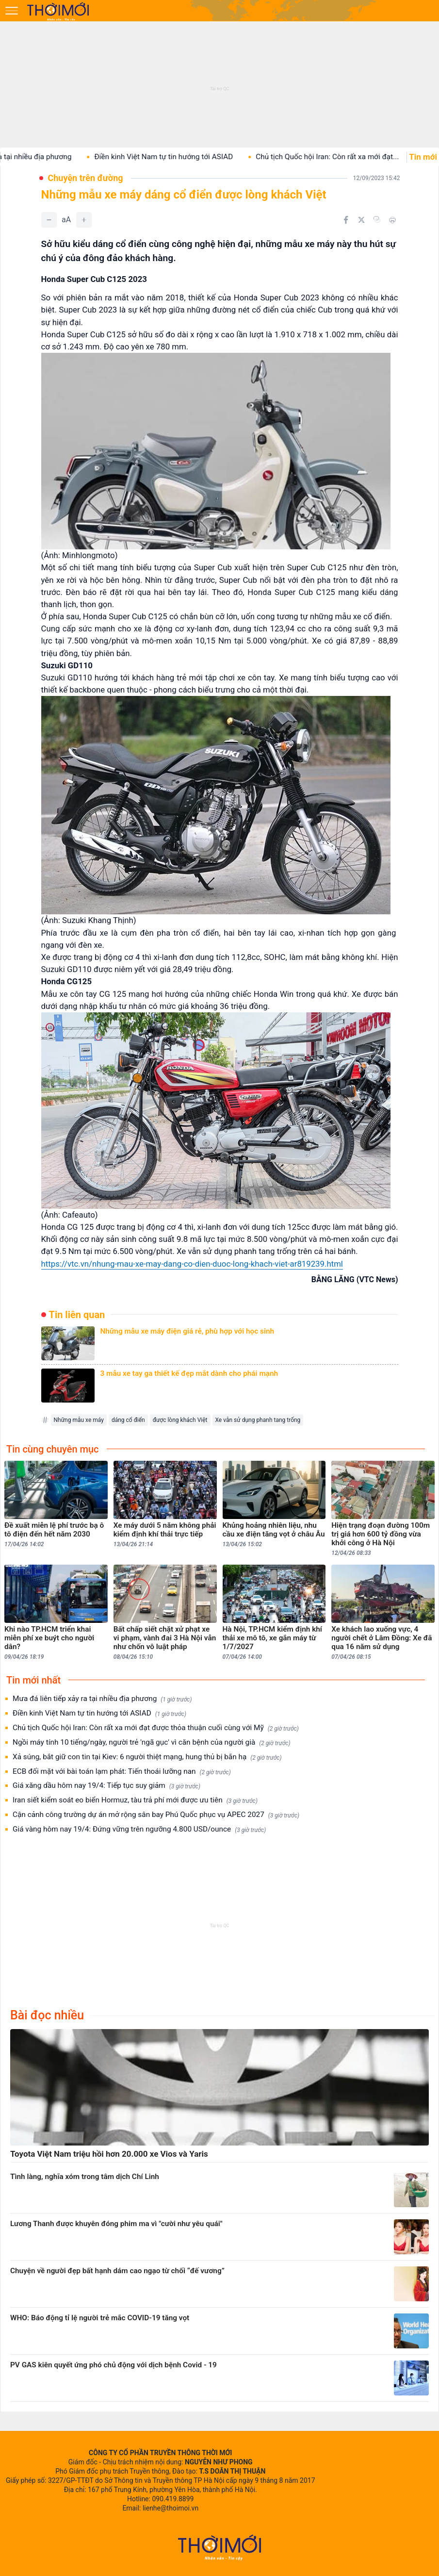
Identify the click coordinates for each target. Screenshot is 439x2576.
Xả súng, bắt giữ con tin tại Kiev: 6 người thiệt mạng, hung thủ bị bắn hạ (147, 1757)
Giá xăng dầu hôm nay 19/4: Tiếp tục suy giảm (106, 1785)
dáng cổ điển (128, 1420)
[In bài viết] (392, 220)
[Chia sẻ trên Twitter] (361, 220)
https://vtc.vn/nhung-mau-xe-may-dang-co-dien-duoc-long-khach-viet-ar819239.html (192, 1264)
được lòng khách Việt (180, 1420)
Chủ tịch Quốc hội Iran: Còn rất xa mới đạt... (351, 156)
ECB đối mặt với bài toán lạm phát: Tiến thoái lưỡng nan (122, 1771)
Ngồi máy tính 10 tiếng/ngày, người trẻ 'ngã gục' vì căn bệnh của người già (151, 1742)
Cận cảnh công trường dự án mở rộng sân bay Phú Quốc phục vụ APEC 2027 (156, 1814)
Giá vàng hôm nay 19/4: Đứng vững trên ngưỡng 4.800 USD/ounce (139, 1829)
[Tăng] (84, 220)
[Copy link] (377, 219)
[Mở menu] (11, 10)
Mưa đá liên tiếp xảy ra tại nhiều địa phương (102, 1698)
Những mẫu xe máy (79, 1420)
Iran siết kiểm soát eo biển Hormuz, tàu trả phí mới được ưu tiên (135, 1800)
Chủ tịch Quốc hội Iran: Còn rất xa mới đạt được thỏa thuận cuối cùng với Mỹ (156, 1728)
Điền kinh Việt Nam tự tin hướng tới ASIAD (187, 156)
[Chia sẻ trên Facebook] (346, 220)
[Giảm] (49, 220)
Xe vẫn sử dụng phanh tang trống (258, 1420)
